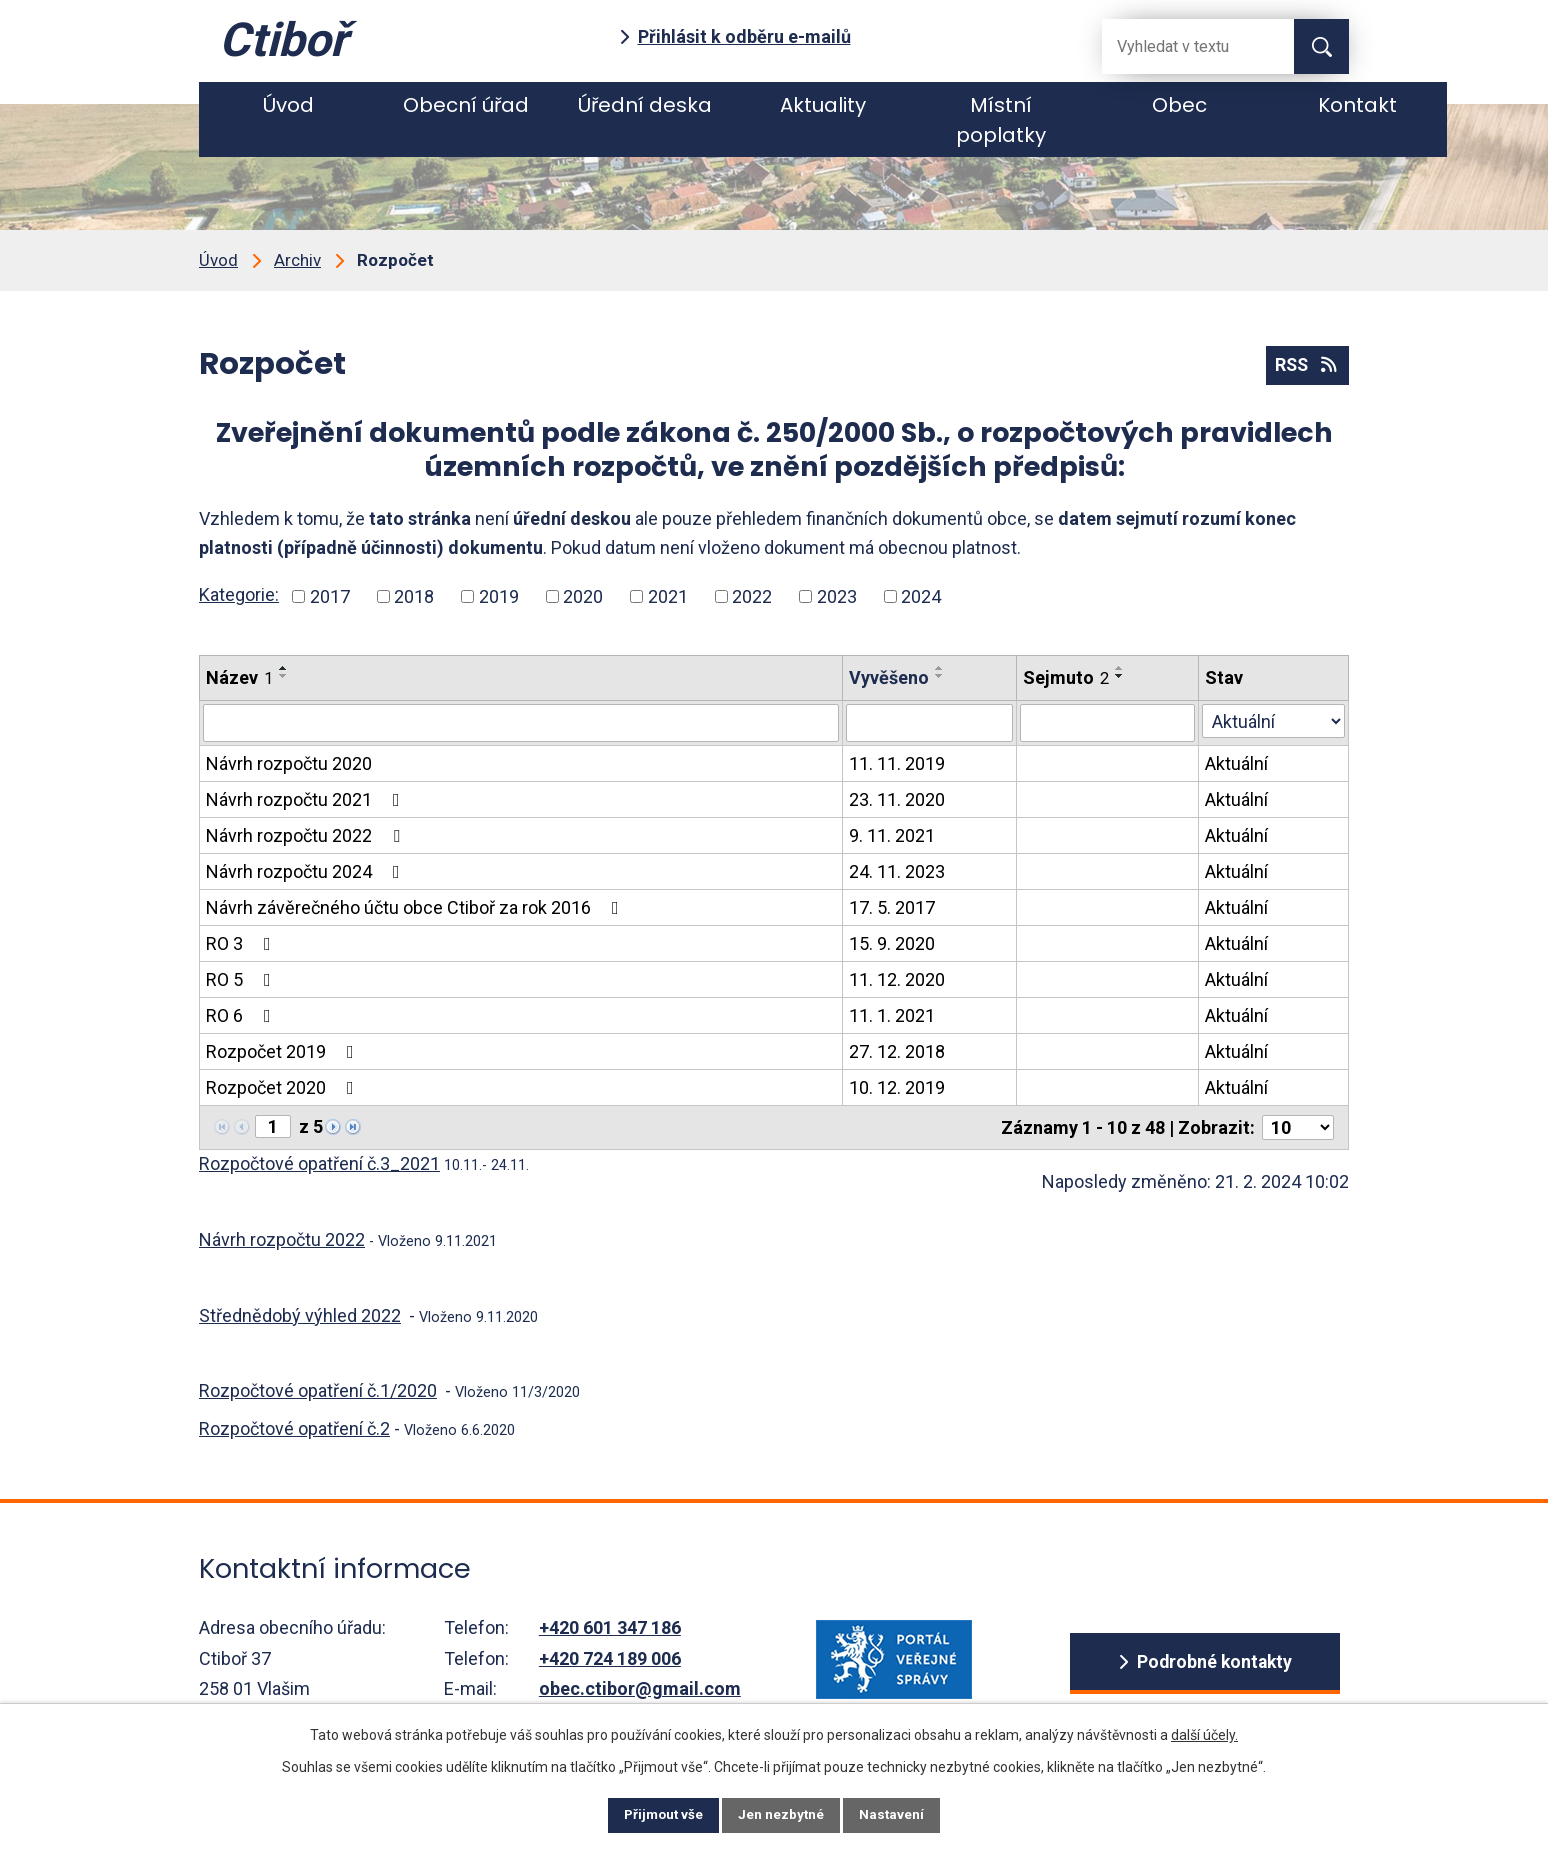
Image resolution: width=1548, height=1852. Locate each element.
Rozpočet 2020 (284, 1087)
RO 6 (242, 1015)
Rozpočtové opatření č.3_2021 (319, 1163)
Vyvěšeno (889, 677)
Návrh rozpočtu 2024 (307, 871)
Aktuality (823, 105)
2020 (583, 596)
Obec (1179, 105)
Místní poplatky (1001, 120)
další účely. (1204, 1732)
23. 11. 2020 (897, 799)
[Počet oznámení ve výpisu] (1298, 1127)
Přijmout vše (652, 1814)
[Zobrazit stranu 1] (273, 1126)
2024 (921, 596)
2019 (499, 596)
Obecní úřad (466, 105)
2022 (752, 596)
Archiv (297, 260)
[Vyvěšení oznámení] (929, 723)
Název (239, 677)
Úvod (288, 105)
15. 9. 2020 (892, 943)
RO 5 (242, 979)
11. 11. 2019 (897, 763)
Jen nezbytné (782, 1814)
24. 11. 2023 (897, 871)
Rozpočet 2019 (284, 1051)
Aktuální (1236, 763)
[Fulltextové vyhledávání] (1182, 46)
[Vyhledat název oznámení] (521, 723)
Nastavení (904, 1814)
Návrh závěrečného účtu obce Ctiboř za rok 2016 (416, 907)
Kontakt (1357, 105)
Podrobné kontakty (1214, 1662)
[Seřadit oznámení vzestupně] (284, 668)
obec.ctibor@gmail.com (640, 1688)
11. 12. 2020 (897, 979)
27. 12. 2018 (897, 1051)
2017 (330, 596)
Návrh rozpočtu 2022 (307, 835)
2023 (837, 596)
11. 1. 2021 (892, 1015)
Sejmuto (1066, 677)
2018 (414, 596)
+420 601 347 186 (610, 1627)
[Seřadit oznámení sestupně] (284, 676)
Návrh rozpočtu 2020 (289, 763)
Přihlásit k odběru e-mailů (744, 36)
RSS (1305, 365)
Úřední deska (645, 105)
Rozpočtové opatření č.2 (294, 1428)
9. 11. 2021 (892, 835)
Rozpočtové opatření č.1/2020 (318, 1390)
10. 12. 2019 (897, 1087)
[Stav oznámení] (1273, 721)
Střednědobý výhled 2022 (300, 1315)
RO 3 (242, 943)
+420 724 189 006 (610, 1658)
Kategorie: (239, 594)
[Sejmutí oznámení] (1107, 723)
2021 (668, 596)
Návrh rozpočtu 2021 (307, 799)
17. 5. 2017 (892, 907)
